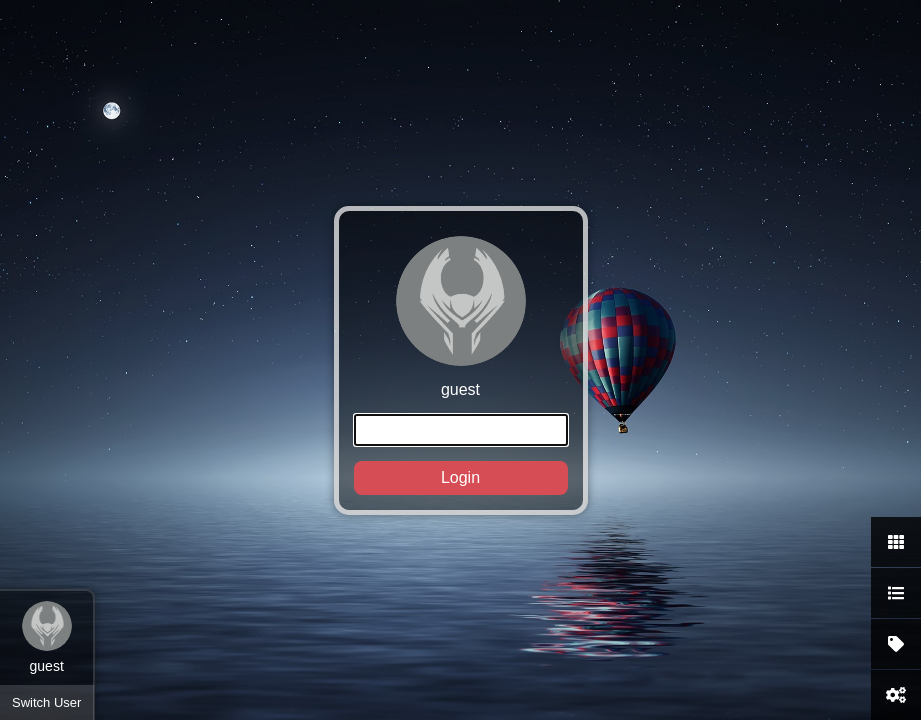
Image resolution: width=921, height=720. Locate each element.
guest (461, 365)
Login (460, 477)
